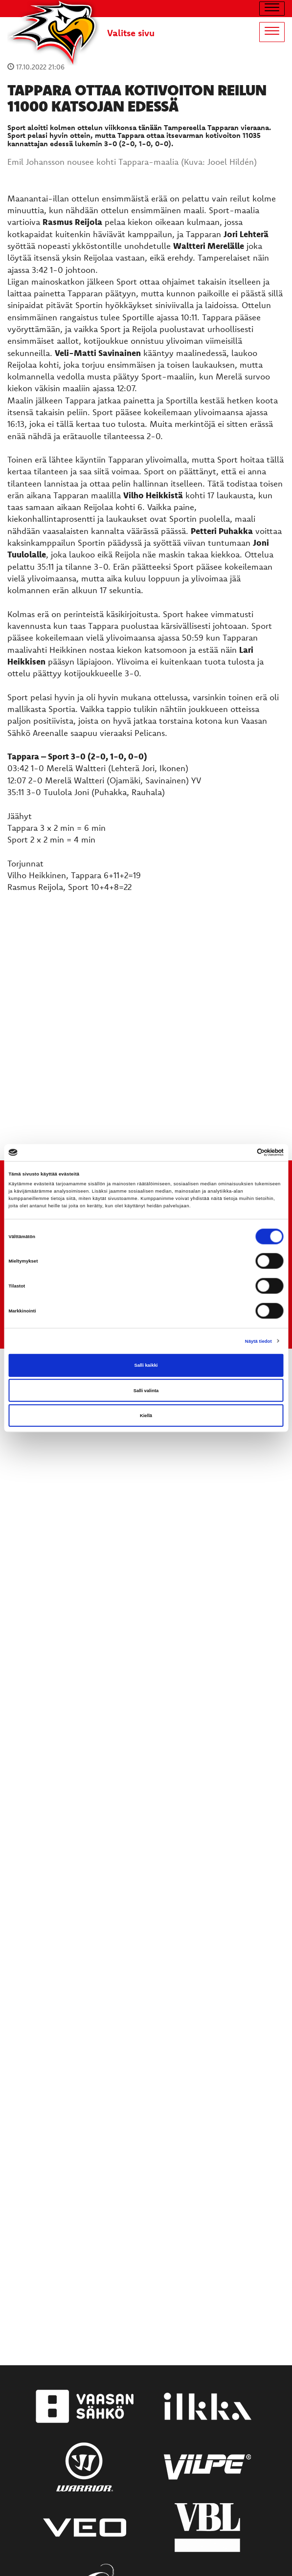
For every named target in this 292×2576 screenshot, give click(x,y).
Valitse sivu (131, 33)
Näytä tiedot (258, 1340)
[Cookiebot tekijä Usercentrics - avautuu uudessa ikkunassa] (241, 1152)
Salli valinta (146, 1390)
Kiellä (146, 1415)
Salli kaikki (146, 1365)
